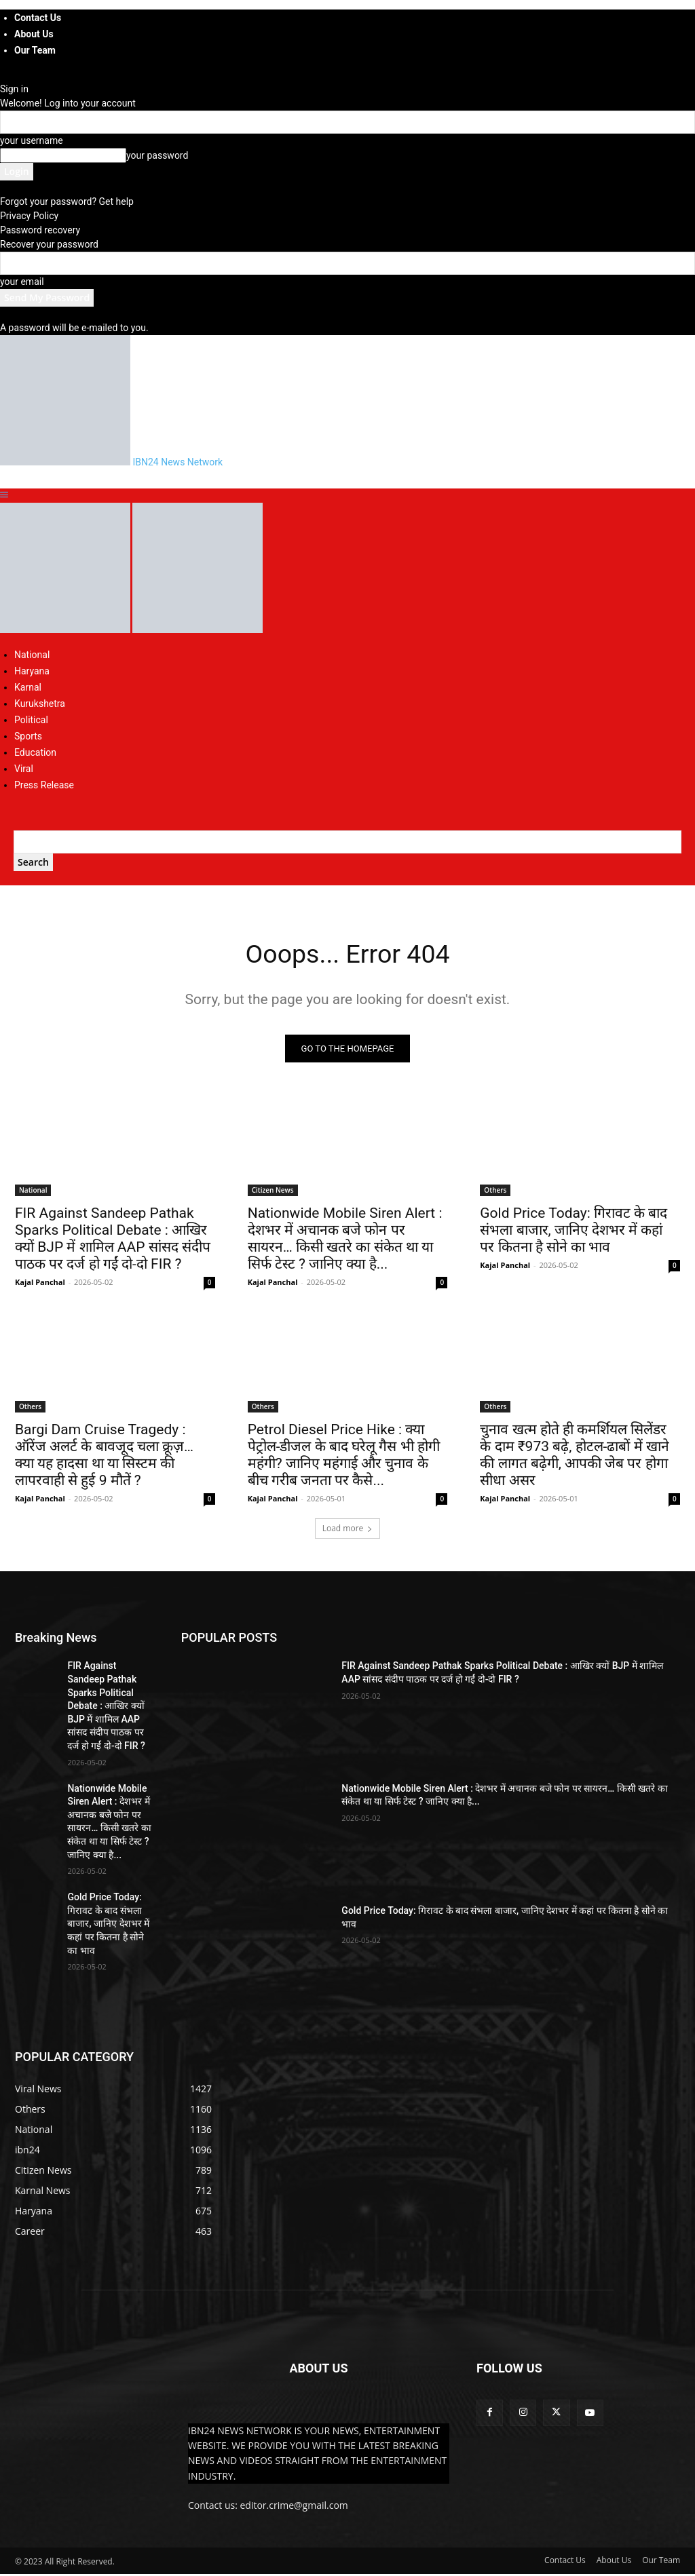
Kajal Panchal (40, 1284)
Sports (28, 736)
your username (31, 140)
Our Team (35, 50)
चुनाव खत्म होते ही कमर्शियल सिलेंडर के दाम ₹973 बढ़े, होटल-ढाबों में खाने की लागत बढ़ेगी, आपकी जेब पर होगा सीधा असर (574, 1457)
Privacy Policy (29, 215)
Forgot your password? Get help (67, 201)
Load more (347, 1531)
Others (495, 1192)
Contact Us (37, 17)
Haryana (32, 671)
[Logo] (66, 629)
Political (31, 719)
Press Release (44, 785)
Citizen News (273, 1192)
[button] (4, 495)
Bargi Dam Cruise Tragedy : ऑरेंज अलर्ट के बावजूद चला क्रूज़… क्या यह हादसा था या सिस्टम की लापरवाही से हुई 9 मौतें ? (104, 1457)
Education (35, 752)
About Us (34, 33)
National (32, 654)
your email (22, 281)
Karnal (27, 687)
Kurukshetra (39, 703)
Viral (23, 768)
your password (157, 155)
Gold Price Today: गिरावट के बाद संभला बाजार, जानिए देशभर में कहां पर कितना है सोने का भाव (573, 1232)
